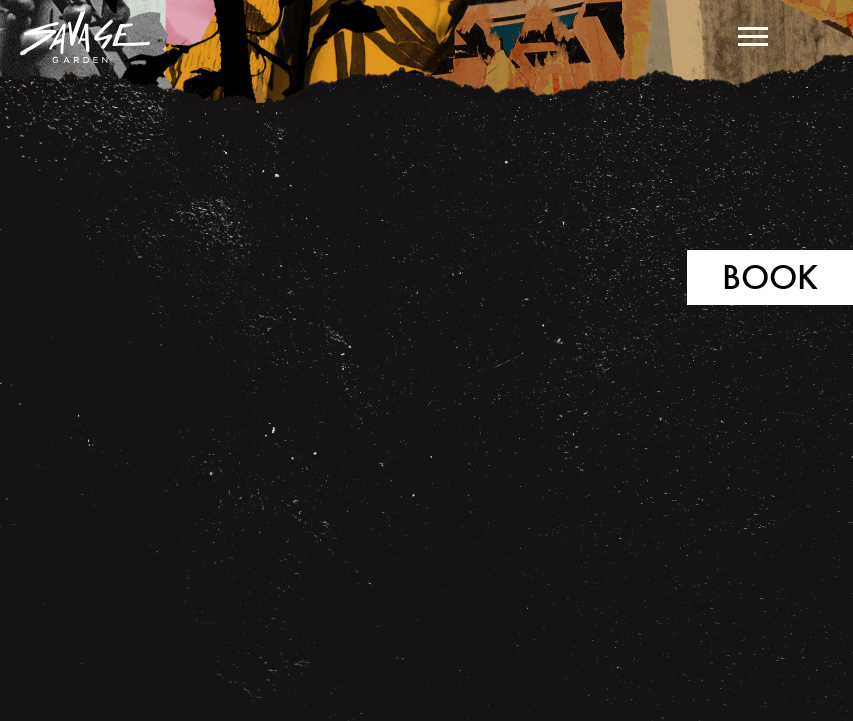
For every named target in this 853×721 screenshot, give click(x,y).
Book (770, 277)
